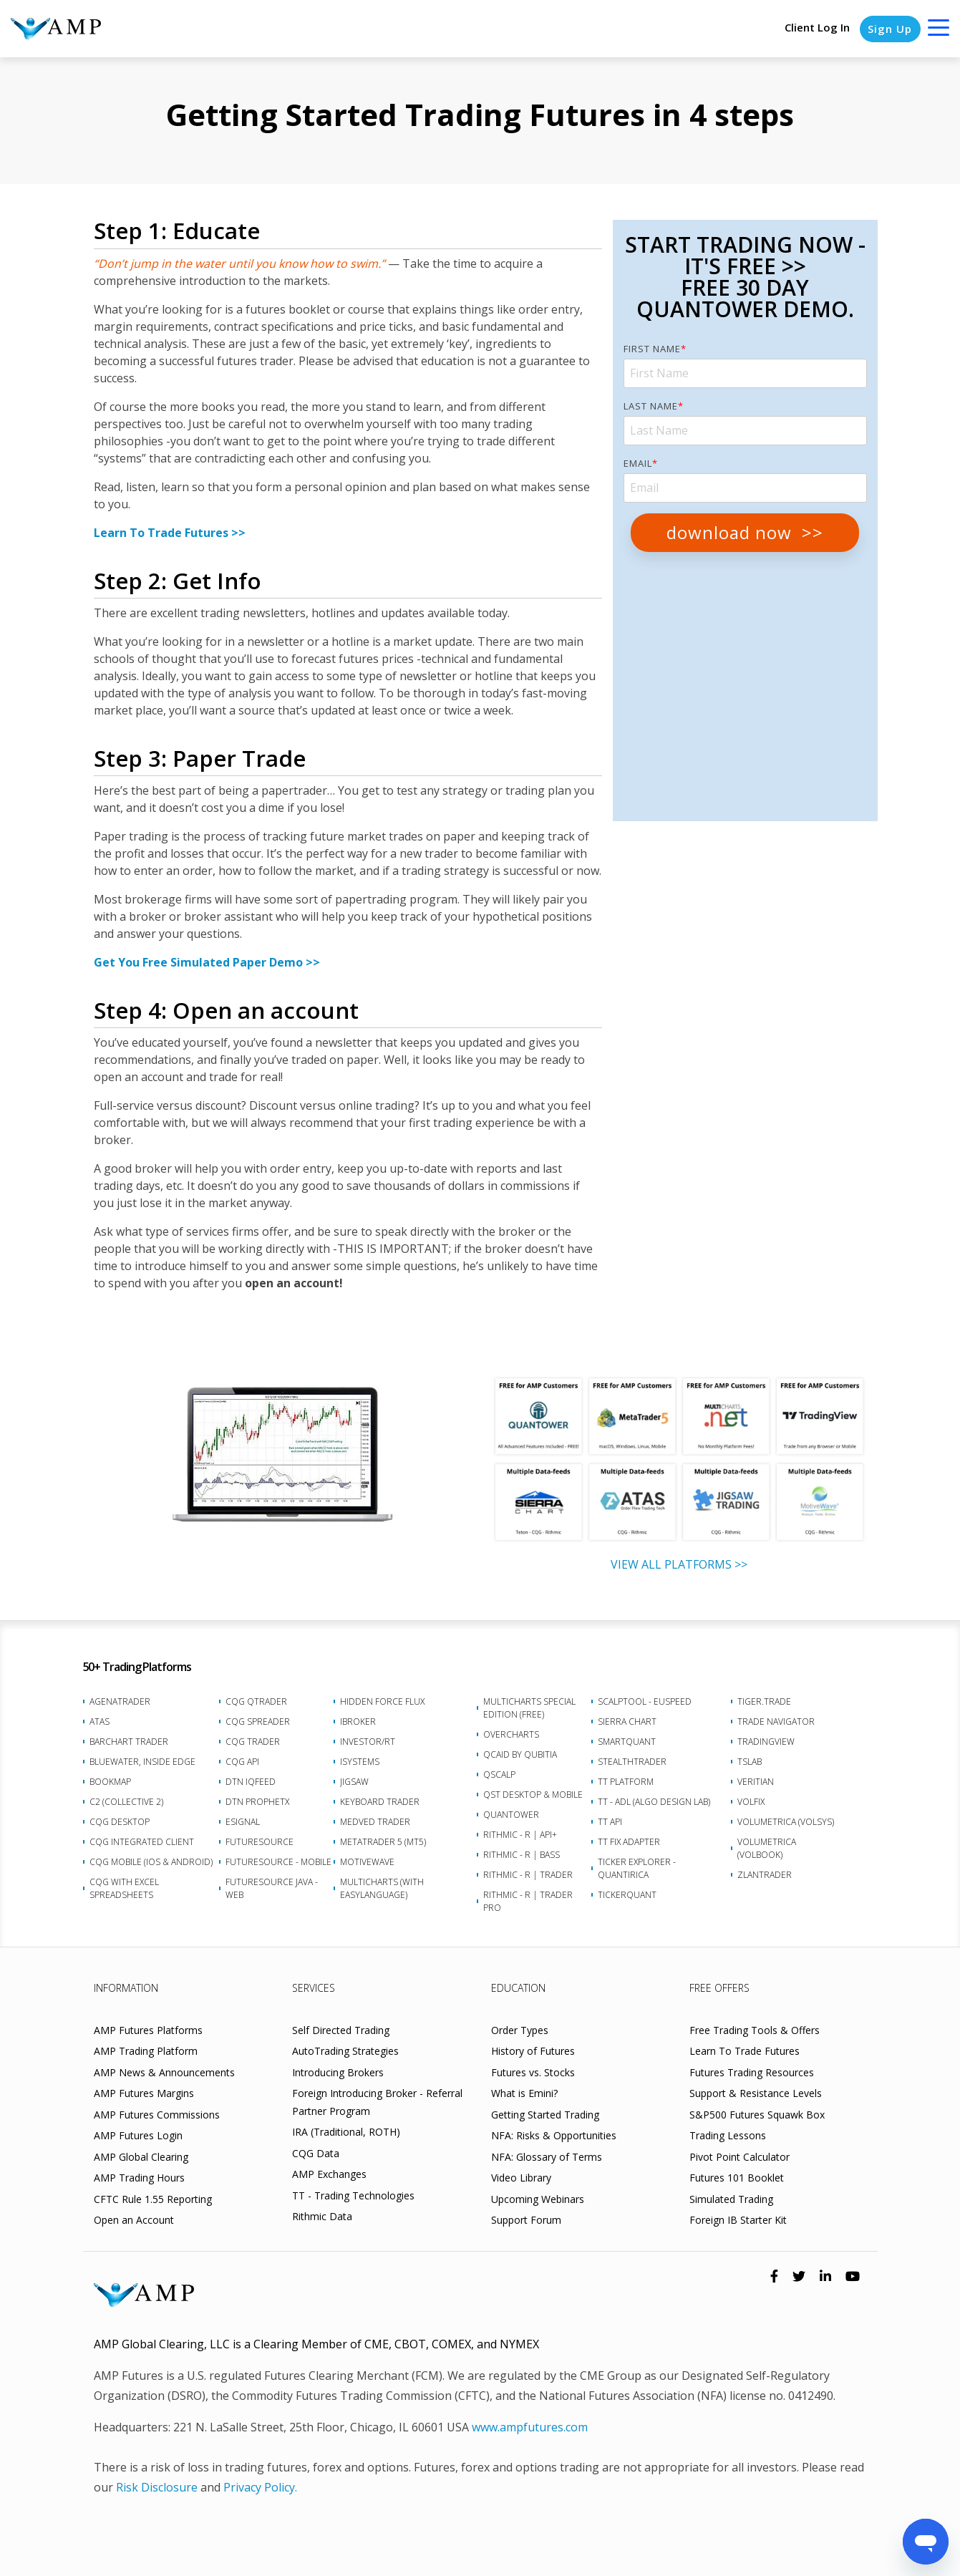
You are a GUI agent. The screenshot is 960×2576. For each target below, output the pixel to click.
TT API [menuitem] (610, 1822)
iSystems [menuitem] (359, 1762)
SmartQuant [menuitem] (627, 1741)
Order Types (519, 2030)
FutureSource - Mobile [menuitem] (278, 1862)
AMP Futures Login (138, 2135)
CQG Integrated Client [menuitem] (141, 1842)
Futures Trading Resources (751, 2072)
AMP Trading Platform (146, 2051)
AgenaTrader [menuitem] (119, 1701)
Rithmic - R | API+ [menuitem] (520, 1835)
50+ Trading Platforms (137, 1667)
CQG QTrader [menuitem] (256, 1701)
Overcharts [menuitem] (511, 1734)
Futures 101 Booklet (736, 2177)
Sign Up (890, 28)
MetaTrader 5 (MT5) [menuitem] (383, 1842)
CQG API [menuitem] (242, 1762)
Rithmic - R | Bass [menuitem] (521, 1855)
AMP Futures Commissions (157, 2114)
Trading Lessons (727, 2135)
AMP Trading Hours (139, 2177)
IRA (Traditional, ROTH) (346, 2132)
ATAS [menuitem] (99, 1721)
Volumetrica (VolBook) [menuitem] (766, 1848)
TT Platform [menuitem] (626, 1782)
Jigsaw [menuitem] (354, 1782)
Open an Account (134, 2220)
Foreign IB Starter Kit (738, 2220)
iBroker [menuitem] (358, 1721)
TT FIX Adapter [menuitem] (629, 1842)
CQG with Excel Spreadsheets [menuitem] (124, 1888)
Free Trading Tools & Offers (754, 2030)
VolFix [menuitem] (751, 1802)
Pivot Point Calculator (739, 2157)
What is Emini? (524, 2093)
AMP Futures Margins (144, 2093)
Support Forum (526, 2220)
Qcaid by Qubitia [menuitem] (520, 1754)
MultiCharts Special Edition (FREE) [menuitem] (529, 1707)
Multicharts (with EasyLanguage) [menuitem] (382, 1888)
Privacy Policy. (260, 2487)
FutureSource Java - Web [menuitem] (272, 1888)
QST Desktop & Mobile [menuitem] (533, 1794)
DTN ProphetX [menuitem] (257, 1802)
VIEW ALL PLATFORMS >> (679, 1564)
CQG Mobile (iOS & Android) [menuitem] (151, 1862)
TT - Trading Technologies (353, 2195)
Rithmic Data (322, 2216)
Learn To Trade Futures (744, 2051)
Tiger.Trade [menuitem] (764, 1701)
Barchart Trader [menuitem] (128, 1741)
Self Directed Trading (340, 2030)
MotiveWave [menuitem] (367, 1862)
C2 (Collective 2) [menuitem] (126, 1802)
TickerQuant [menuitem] (627, 1895)
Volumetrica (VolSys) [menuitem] (785, 1822)
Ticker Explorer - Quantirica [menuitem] (637, 1868)
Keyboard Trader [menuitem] (380, 1802)
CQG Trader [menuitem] (253, 1741)
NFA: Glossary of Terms (546, 2157)
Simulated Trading (731, 2199)
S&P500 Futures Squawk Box (757, 2114)
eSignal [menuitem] (243, 1822)
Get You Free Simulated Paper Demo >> (207, 962)
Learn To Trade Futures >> (170, 533)
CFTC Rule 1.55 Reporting (153, 2199)
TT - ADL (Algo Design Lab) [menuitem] (654, 1802)
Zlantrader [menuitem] (764, 1875)
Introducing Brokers (338, 2072)
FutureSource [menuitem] (260, 1842)
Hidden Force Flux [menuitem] (382, 1701)
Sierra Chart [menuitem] (627, 1721)
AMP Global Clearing (141, 2157)
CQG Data (315, 2153)
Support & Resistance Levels (755, 2093)
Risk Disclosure (157, 2487)
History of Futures (533, 2051)
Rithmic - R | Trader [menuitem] (528, 1875)
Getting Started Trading (545, 2114)
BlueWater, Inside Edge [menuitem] (142, 1762)
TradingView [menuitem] (766, 1741)
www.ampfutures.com (530, 2427)
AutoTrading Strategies (345, 2051)
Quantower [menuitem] (511, 1814)
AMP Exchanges (329, 2174)
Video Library (521, 2177)
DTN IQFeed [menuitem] (251, 1782)
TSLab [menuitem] (749, 1762)
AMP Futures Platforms (148, 2030)
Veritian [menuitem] (755, 1782)
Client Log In (816, 27)
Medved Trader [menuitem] (375, 1822)
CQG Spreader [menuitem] (258, 1721)
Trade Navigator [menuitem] (776, 1721)
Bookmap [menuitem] (110, 1782)
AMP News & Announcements (164, 2072)
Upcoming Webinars (537, 2199)
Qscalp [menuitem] (499, 1774)
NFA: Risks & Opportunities (553, 2135)
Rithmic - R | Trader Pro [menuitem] (528, 1901)
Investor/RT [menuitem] (367, 1741)
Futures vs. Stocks (533, 2072)
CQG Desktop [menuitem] (119, 1822)
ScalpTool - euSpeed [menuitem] (645, 1701)
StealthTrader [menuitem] (632, 1762)
